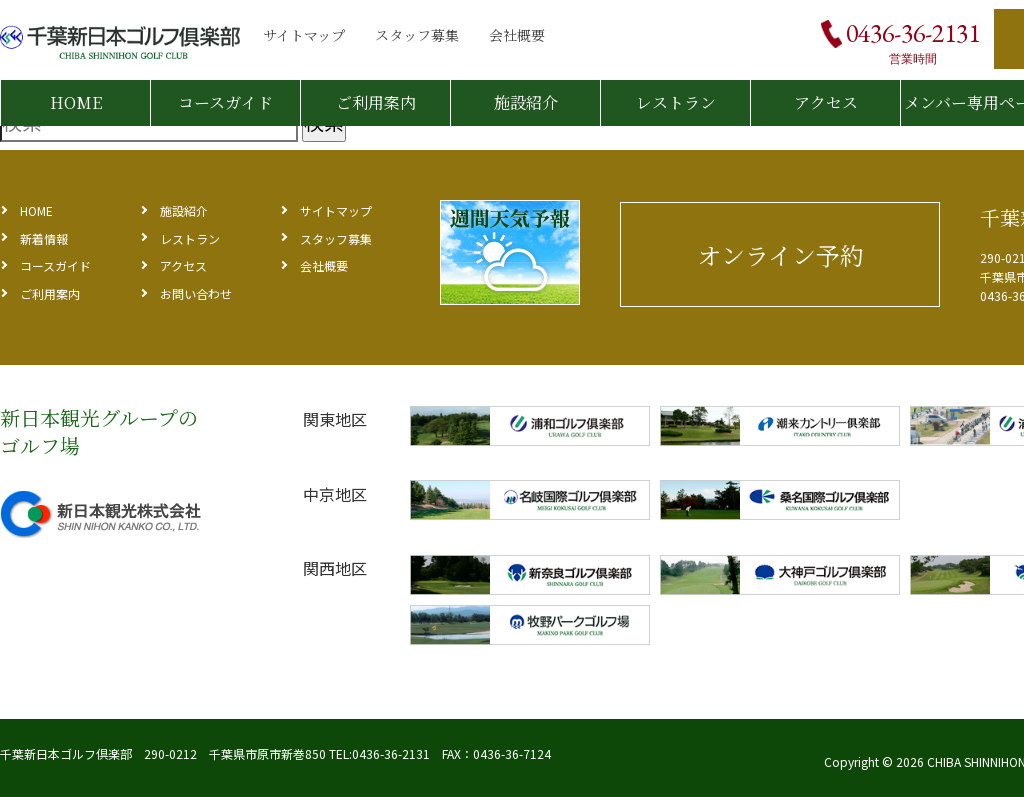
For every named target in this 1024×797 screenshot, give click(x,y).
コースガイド (225, 102)
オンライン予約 (780, 254)
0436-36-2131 (913, 33)
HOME (76, 102)
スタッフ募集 (417, 35)
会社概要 (517, 35)
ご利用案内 (376, 102)
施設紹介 (526, 102)
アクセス (826, 102)
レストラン (676, 102)
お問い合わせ (196, 293)
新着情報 (44, 238)
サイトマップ (304, 35)
